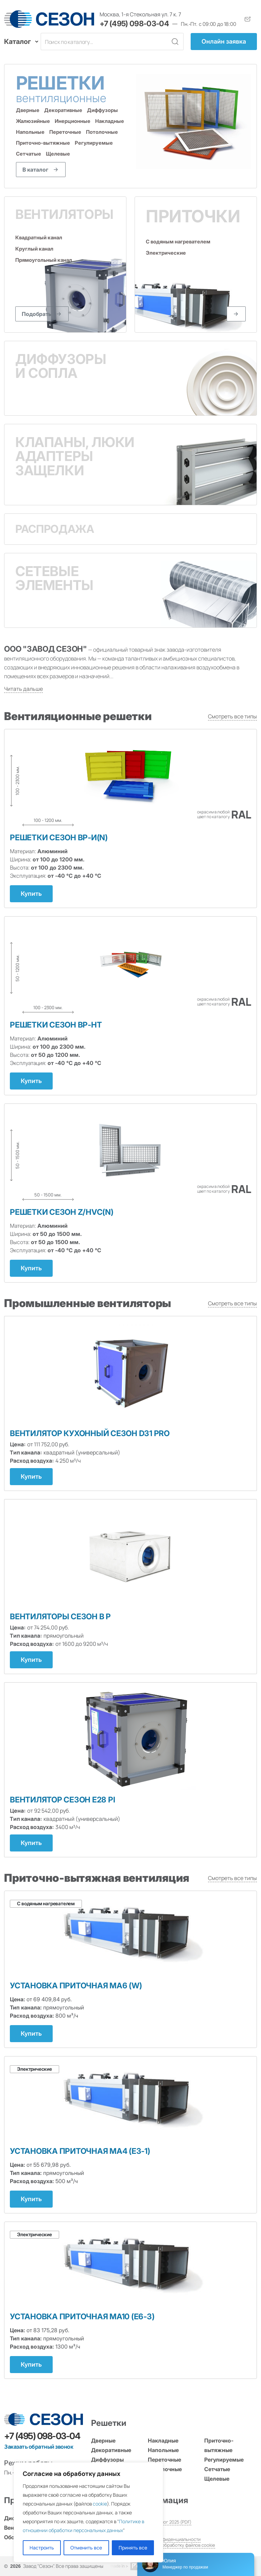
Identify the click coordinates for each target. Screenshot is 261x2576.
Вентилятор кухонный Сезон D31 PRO (90, 1433)
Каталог (19, 41)
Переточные (65, 132)
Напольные (30, 132)
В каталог (35, 169)
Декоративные (63, 110)
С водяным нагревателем (178, 242)
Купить (31, 893)
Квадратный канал (38, 238)
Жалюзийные (33, 121)
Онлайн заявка (224, 41)
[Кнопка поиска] (175, 41)
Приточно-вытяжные (43, 143)
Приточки (193, 216)
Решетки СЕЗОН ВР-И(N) (59, 837)
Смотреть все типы (232, 716)
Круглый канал (34, 249)
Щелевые (58, 153)
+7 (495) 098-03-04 (134, 23)
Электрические (166, 253)
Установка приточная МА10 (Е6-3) (82, 2316)
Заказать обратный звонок (38, 2446)
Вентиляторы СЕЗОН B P (60, 1616)
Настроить (42, 2547)
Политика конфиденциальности (168, 2539)
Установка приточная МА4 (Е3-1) (80, 2151)
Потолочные (102, 132)
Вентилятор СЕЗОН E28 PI (62, 1799)
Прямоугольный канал (43, 260)
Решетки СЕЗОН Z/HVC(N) (62, 1212)
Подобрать (36, 314)
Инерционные (72, 121)
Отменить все (86, 2547)
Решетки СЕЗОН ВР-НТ (56, 1025)
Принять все (133, 2547)
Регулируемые (94, 143)
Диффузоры (102, 110)
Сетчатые (28, 153)
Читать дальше (23, 689)
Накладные (109, 121)
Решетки (73, 88)
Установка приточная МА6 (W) (76, 1985)
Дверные (27, 110)
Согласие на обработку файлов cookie (175, 2545)
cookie (100, 2503)
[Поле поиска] (104, 41)
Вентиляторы (64, 214)
